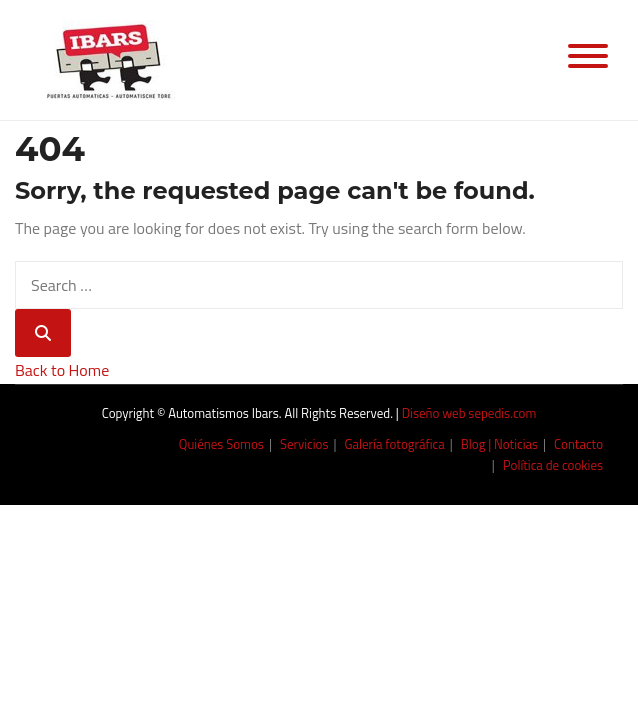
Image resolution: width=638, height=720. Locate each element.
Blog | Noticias (499, 444)
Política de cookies (553, 465)
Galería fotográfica (395, 444)
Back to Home (62, 370)
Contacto (578, 444)
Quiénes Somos (221, 444)
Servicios (304, 444)
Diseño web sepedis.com (469, 413)
